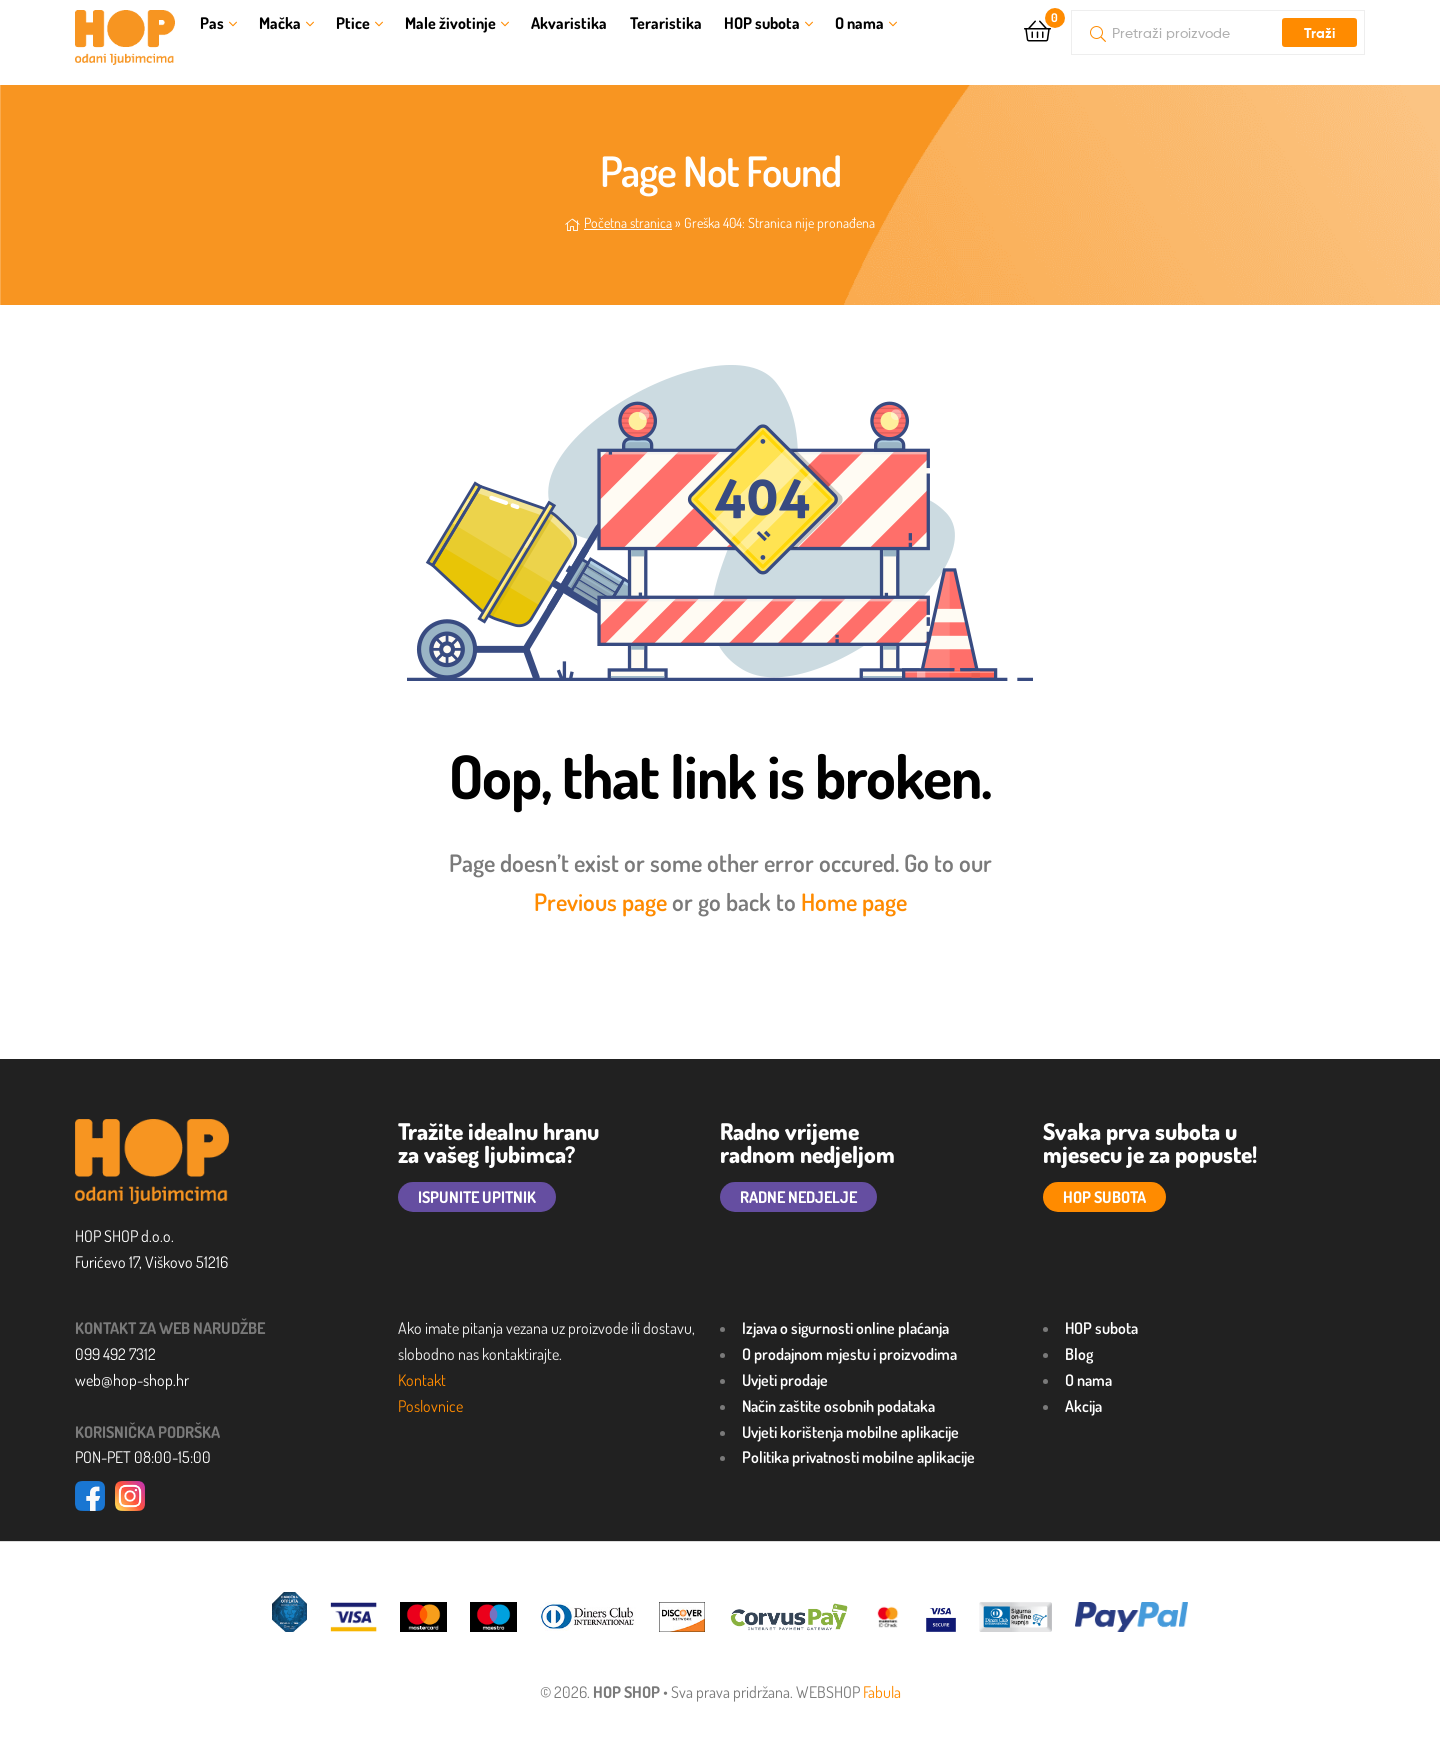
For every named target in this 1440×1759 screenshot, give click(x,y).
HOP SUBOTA (1104, 1197)
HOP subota (762, 23)
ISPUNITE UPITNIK (477, 1197)
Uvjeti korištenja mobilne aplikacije (850, 1432)
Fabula (882, 1692)
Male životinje (450, 23)
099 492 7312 (115, 1354)
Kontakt (422, 1380)
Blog (1079, 1354)
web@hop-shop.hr (132, 1380)
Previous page (600, 901)
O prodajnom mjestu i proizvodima (849, 1354)
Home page (854, 901)
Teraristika (666, 23)
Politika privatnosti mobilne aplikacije (858, 1457)
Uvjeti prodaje (785, 1380)
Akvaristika (569, 23)
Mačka (280, 23)
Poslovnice (430, 1406)
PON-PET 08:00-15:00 (143, 1457)
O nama (859, 23)
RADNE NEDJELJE (798, 1197)
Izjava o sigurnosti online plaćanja (845, 1328)
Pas (212, 23)
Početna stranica (628, 222)
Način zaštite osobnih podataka (838, 1406)
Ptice (353, 23)
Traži (1319, 33)
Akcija (1083, 1406)
